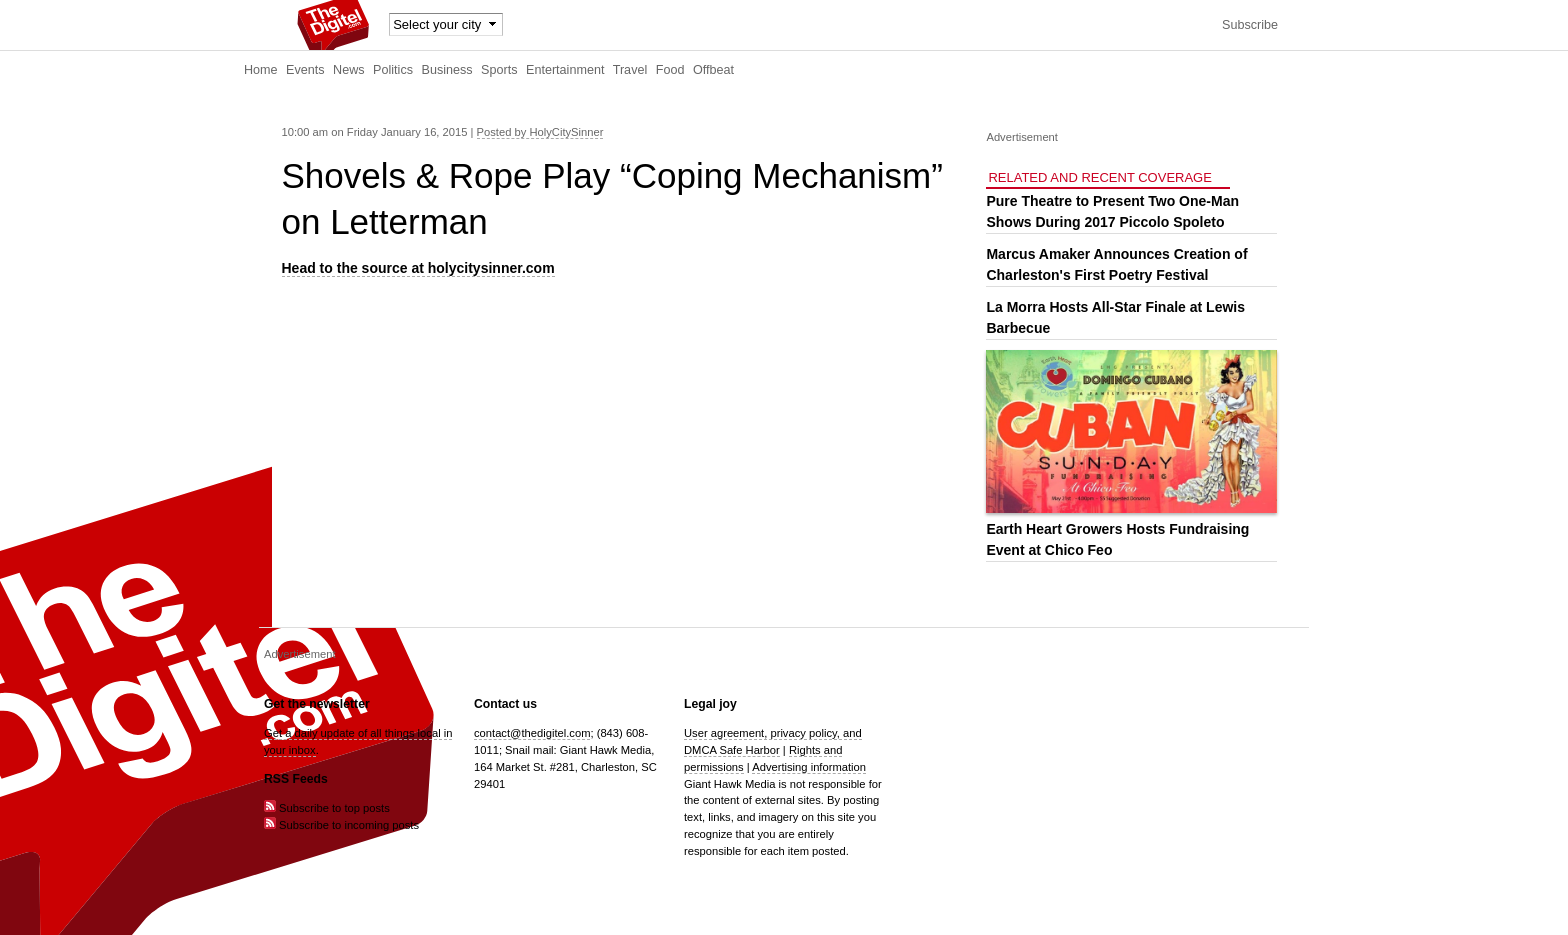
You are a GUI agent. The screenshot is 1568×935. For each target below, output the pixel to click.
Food (670, 70)
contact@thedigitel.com (532, 733)
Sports (499, 70)
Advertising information (809, 767)
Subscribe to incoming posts (341, 825)
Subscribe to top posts (327, 808)
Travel (630, 70)
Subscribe (1250, 25)
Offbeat (713, 70)
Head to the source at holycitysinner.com (418, 268)
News (349, 70)
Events (305, 70)
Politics (393, 70)
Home (261, 70)
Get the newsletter (317, 704)
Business (447, 70)
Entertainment (565, 70)
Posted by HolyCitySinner (540, 132)
